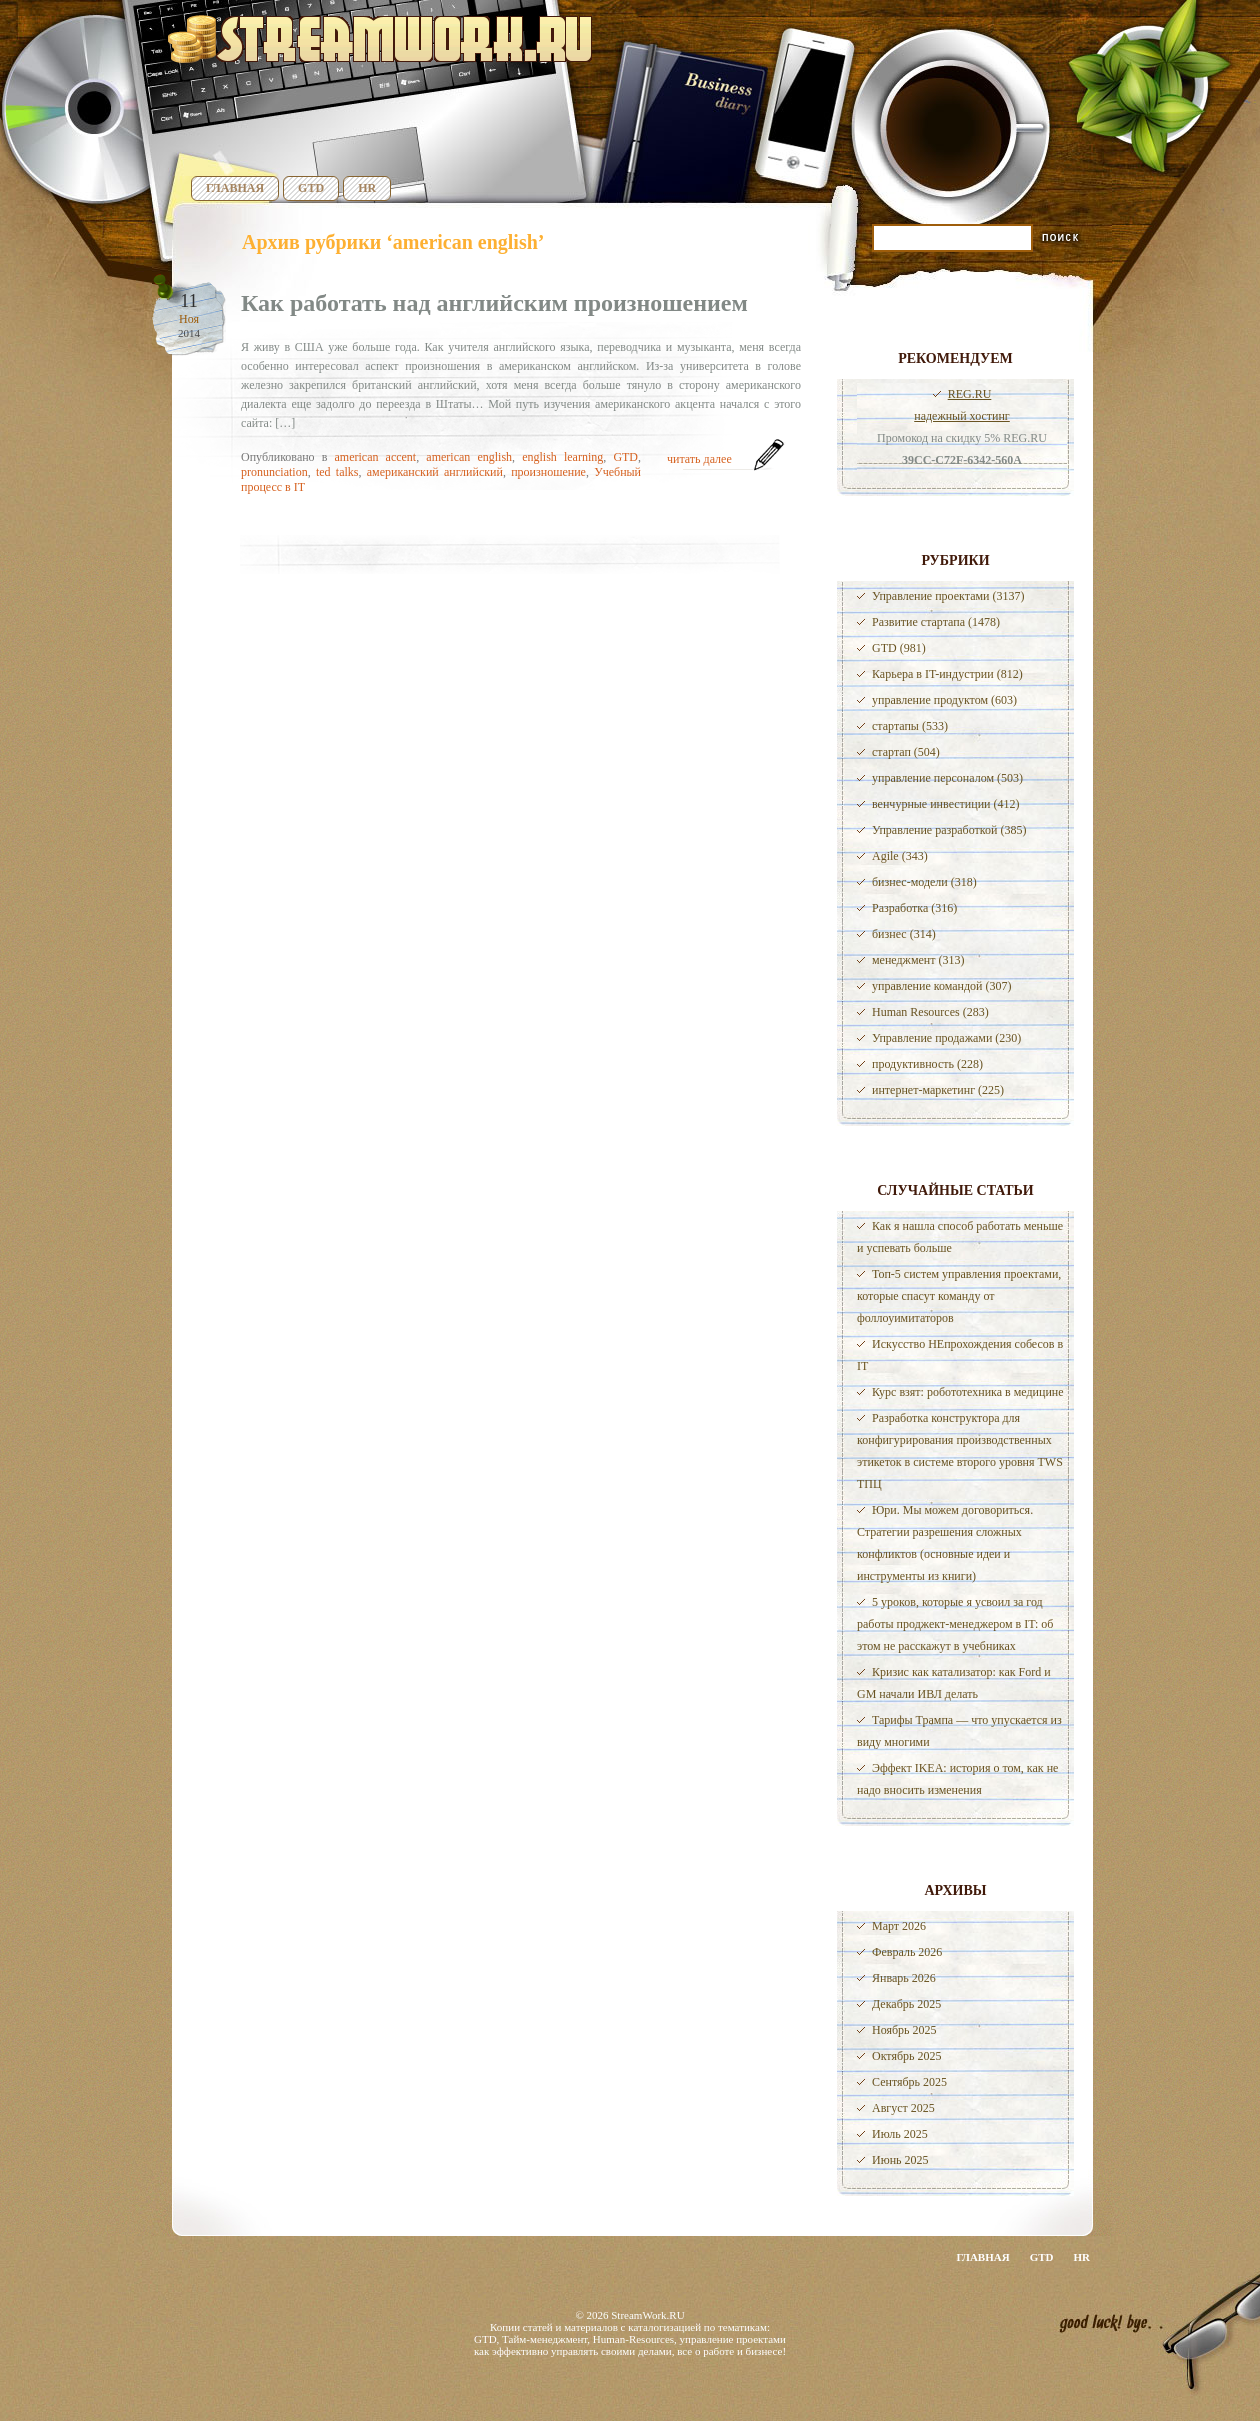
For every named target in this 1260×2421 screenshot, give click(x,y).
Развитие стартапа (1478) (936, 622)
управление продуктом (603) (944, 700)
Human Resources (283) (930, 1012)
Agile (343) (900, 856)
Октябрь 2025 (907, 2056)
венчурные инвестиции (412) (946, 804)
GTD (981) (899, 648)
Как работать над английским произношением (494, 303)
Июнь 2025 (900, 2160)
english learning (562, 457)
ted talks (337, 472)
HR (367, 188)
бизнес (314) (904, 934)
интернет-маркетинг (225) (938, 1090)
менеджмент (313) (918, 960)
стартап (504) (906, 752)
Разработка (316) (914, 908)
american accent (376, 457)
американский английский (435, 472)
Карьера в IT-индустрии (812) (947, 674)
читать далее (699, 459)
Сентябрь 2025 (909, 2082)
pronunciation (274, 472)
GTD (311, 188)
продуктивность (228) (927, 1064)
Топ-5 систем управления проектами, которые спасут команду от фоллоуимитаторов (959, 1296)
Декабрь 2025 (906, 2004)
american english (469, 457)
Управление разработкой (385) (949, 830)
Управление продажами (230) (946, 1038)
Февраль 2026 (907, 1952)
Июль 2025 (900, 2134)
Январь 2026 (904, 1978)
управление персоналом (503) (947, 778)
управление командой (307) (942, 986)
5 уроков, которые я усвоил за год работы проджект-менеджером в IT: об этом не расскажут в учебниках (955, 1624)
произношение (548, 472)
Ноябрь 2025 (904, 2030)
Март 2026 (899, 1926)
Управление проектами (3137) (948, 596)
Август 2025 (903, 2108)
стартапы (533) (910, 726)
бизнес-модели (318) (924, 882)
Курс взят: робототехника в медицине (968, 1392)
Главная (235, 188)
